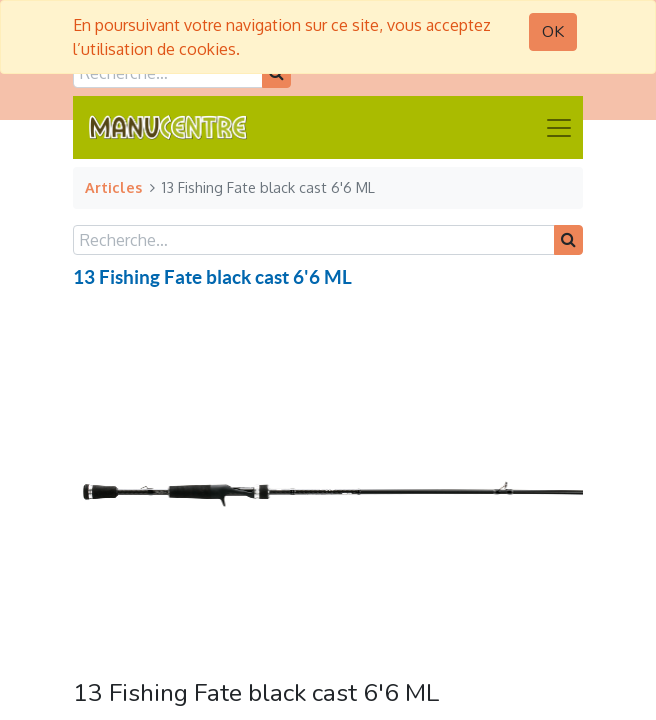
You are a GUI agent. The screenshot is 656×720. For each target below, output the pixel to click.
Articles (113, 187)
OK (553, 32)
